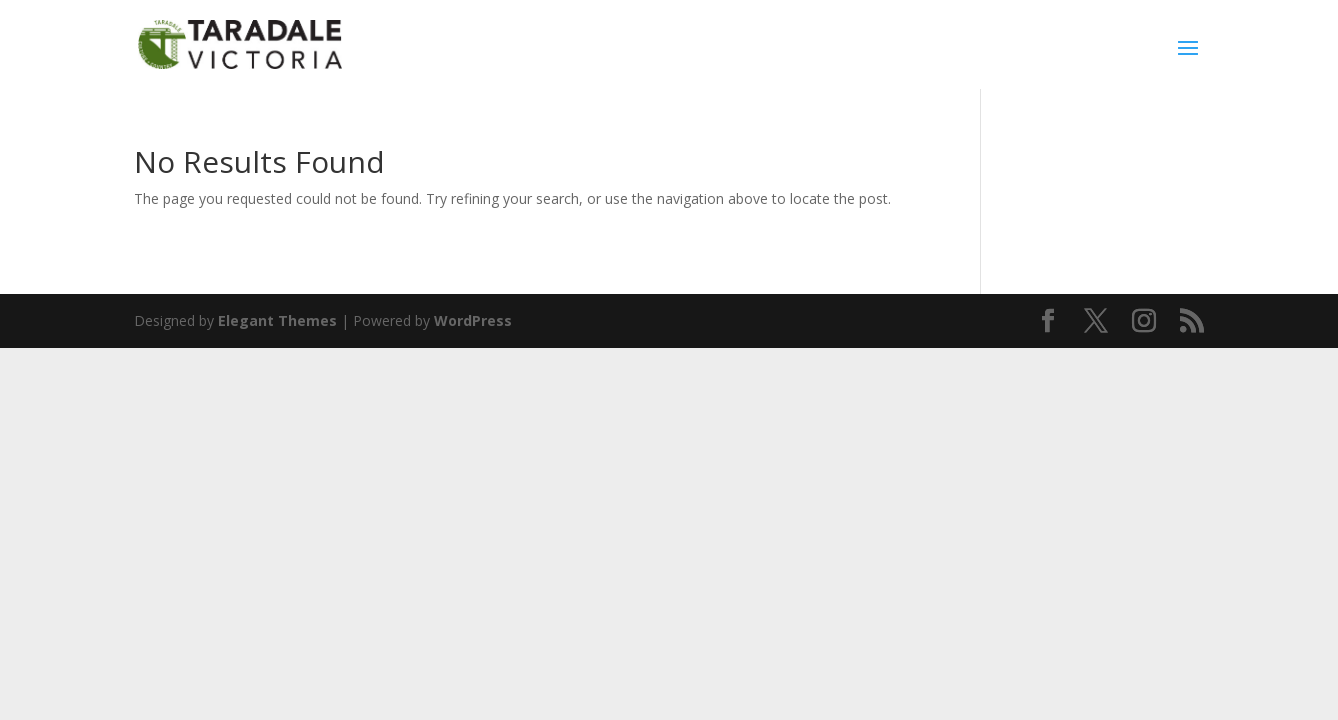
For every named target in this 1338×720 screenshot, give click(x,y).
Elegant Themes (277, 320)
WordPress (473, 320)
